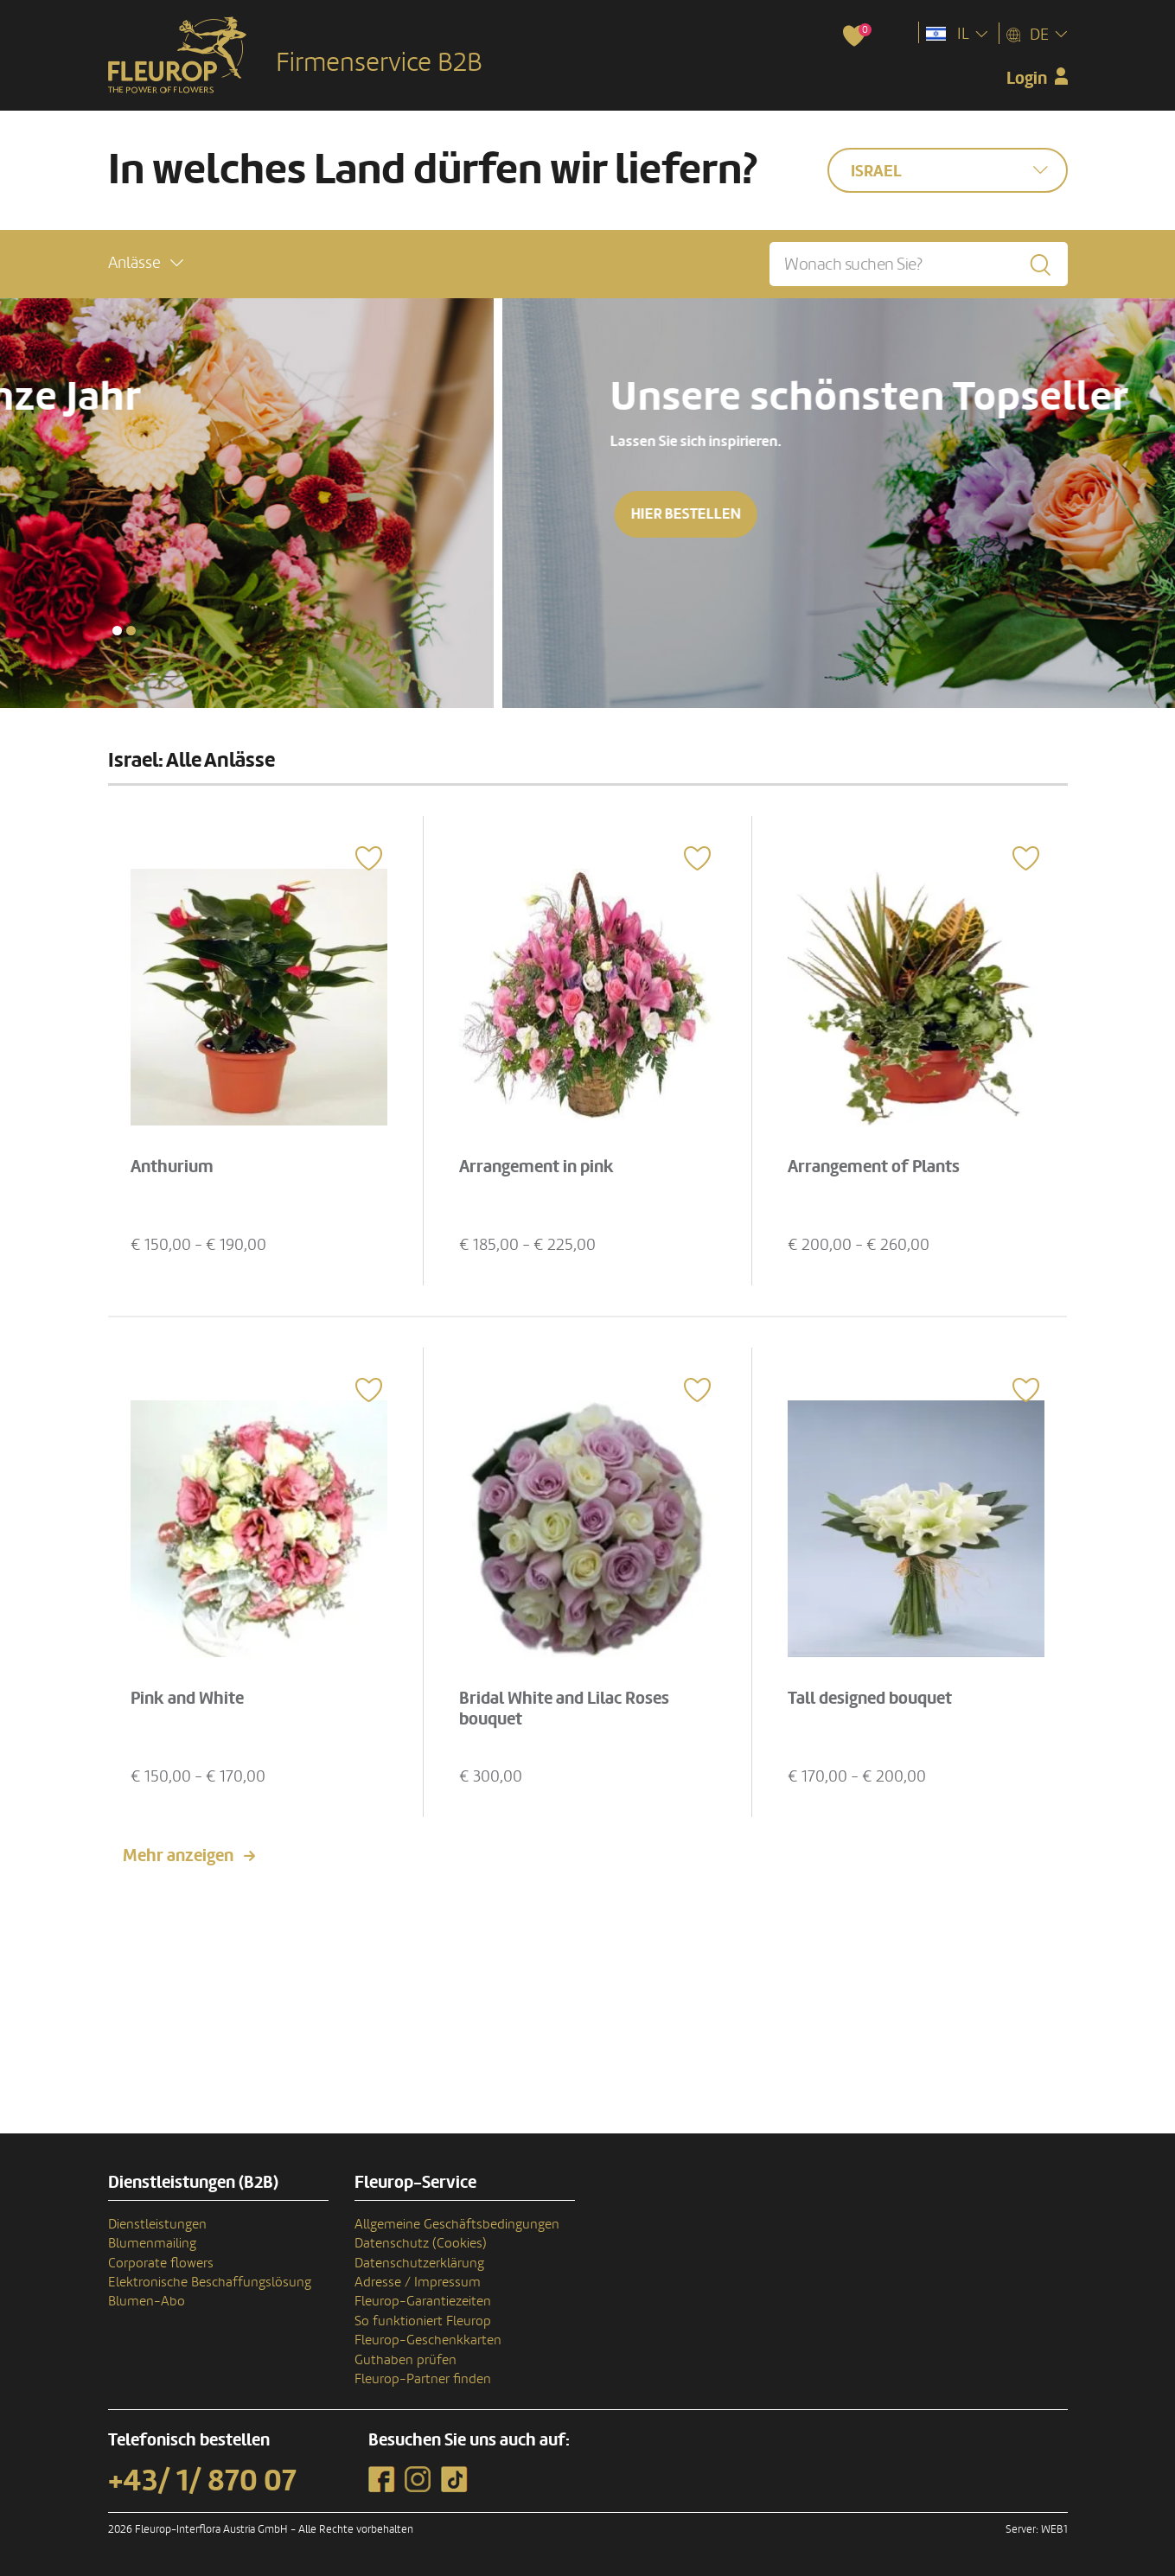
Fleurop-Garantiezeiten (422, 2301)
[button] (145, 263)
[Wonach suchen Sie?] (918, 264)
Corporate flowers (161, 2263)
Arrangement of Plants (874, 1167)
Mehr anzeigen (178, 1856)
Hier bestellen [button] (184, 514)
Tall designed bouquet (870, 1698)
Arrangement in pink (536, 1167)
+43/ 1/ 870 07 (202, 2481)
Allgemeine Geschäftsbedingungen (456, 2224)
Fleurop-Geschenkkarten (427, 2340)
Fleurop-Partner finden (422, 2379)
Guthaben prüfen (405, 2360)
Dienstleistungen (157, 2224)
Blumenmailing (152, 2243)
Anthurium (172, 1167)
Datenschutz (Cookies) (420, 2243)
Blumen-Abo (146, 2301)
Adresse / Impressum (417, 2282)
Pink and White (187, 1698)
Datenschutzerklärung (419, 2263)
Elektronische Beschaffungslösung (209, 2282)
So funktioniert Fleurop (422, 2321)
